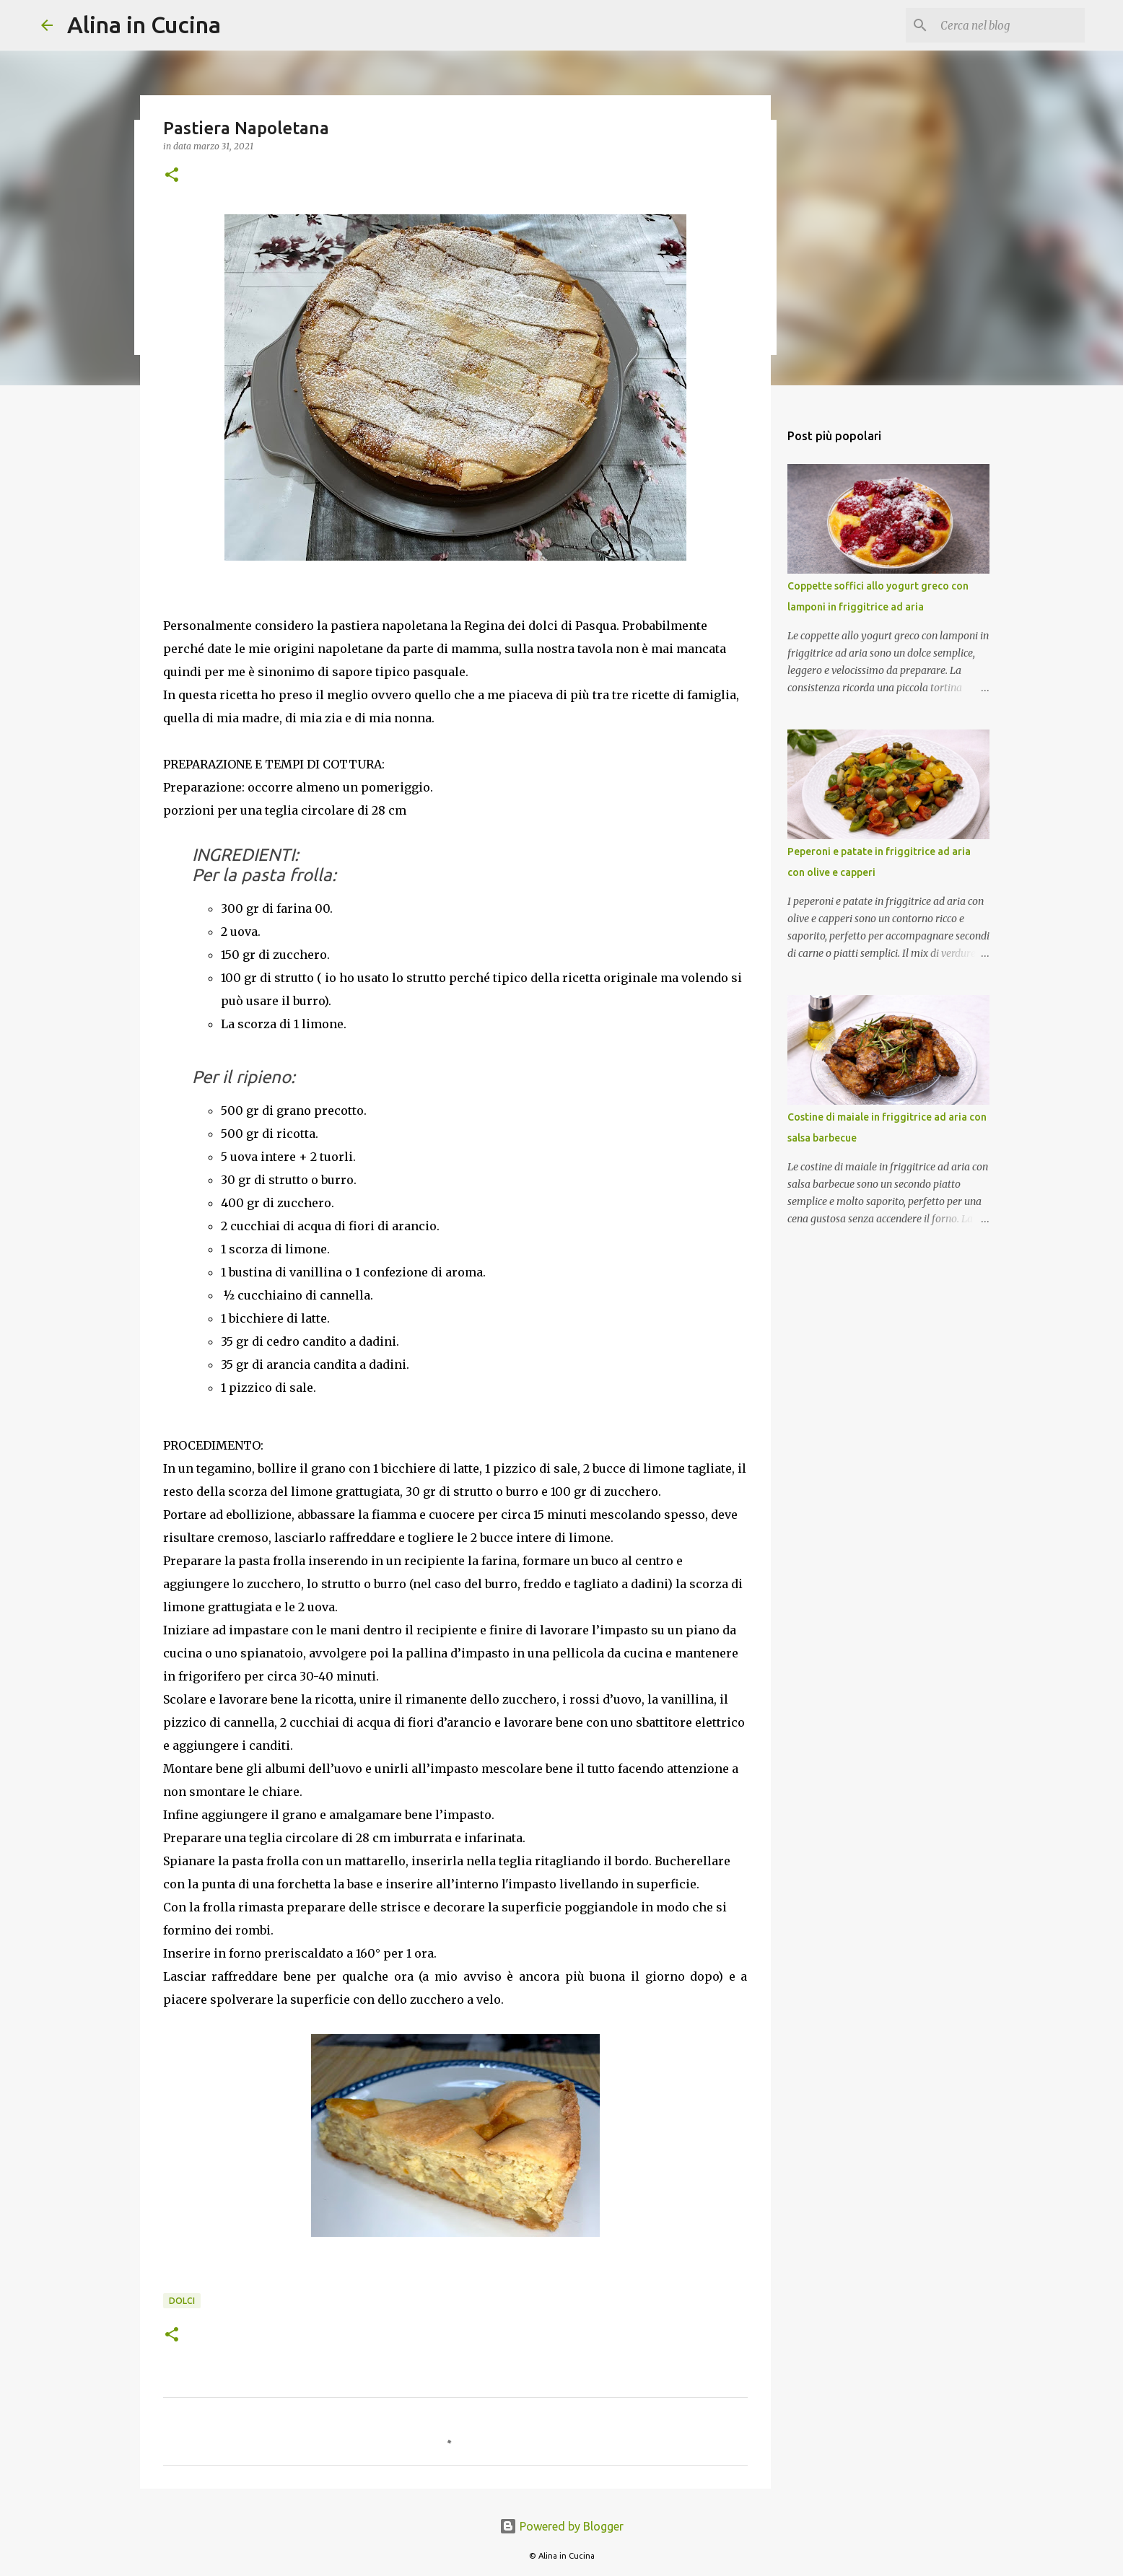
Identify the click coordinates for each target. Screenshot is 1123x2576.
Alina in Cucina (144, 25)
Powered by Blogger (561, 2526)
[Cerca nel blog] (1009, 25)
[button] (171, 175)
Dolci (182, 2300)
